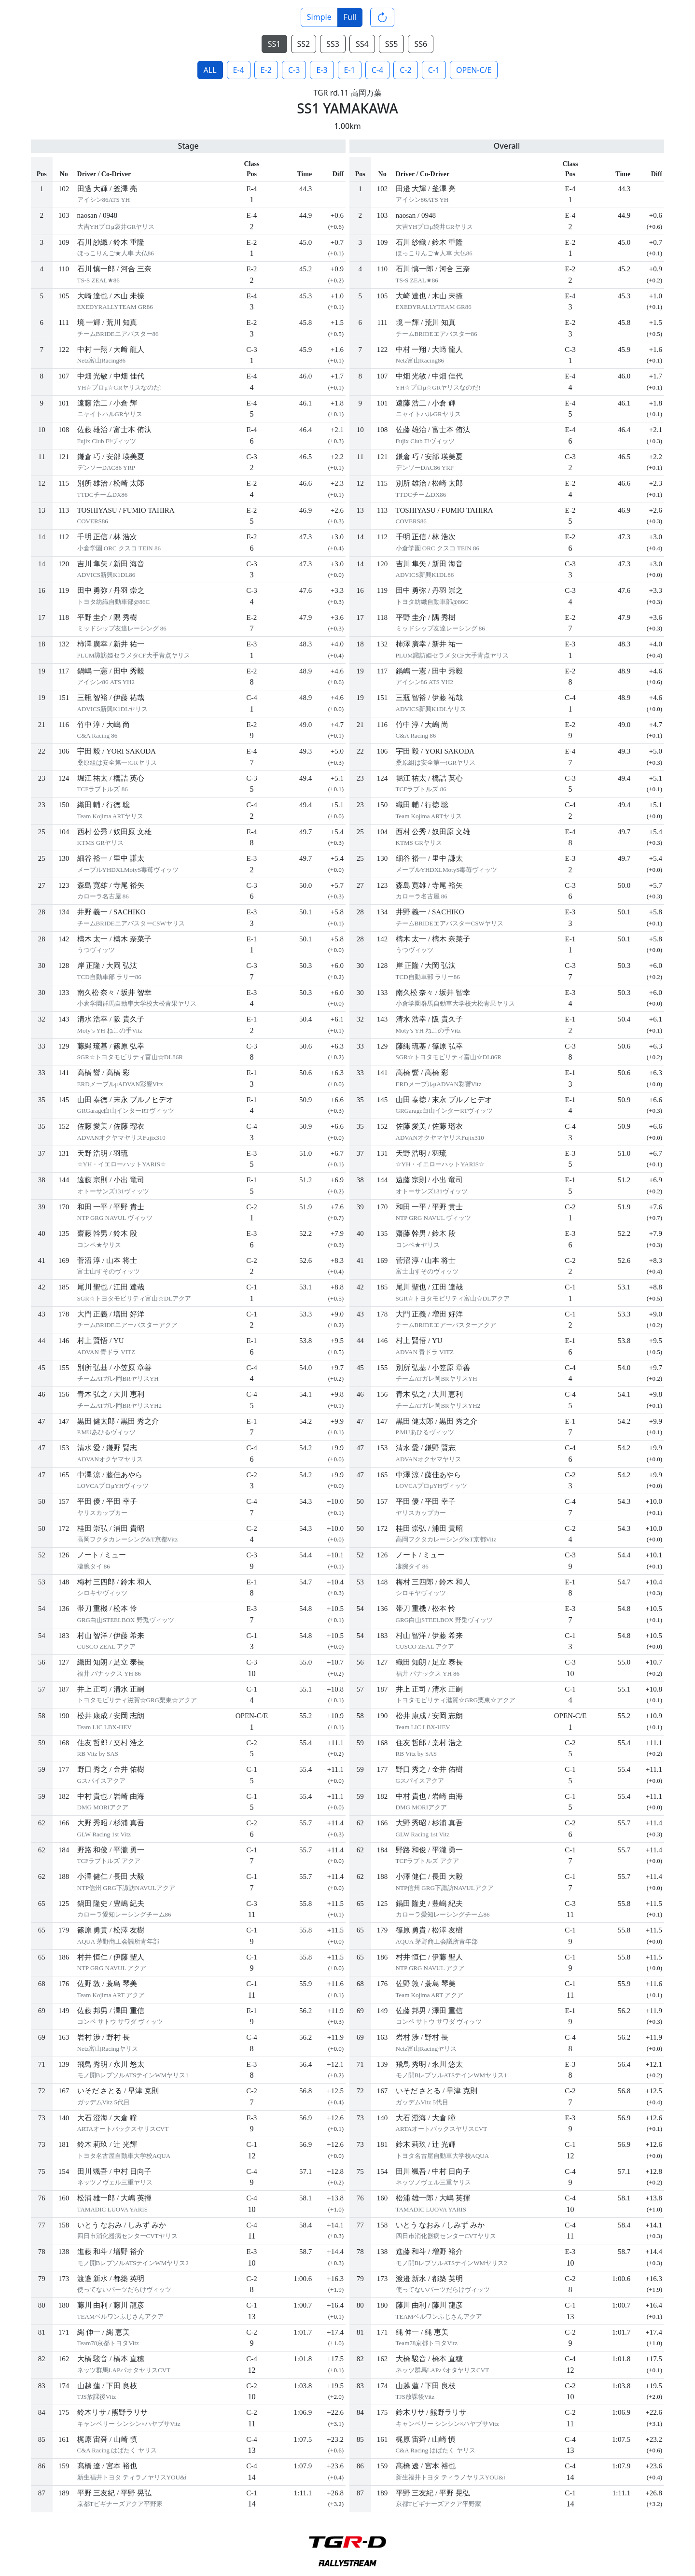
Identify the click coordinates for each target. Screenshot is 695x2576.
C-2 (405, 70)
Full (350, 17)
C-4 (377, 70)
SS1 (274, 44)
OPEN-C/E (473, 70)
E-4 (238, 70)
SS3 (332, 44)
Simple (319, 17)
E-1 (349, 70)
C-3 (294, 70)
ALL (210, 70)
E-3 (321, 70)
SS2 (303, 44)
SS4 (362, 44)
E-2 (266, 70)
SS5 (391, 44)
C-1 (434, 70)
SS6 (420, 44)
